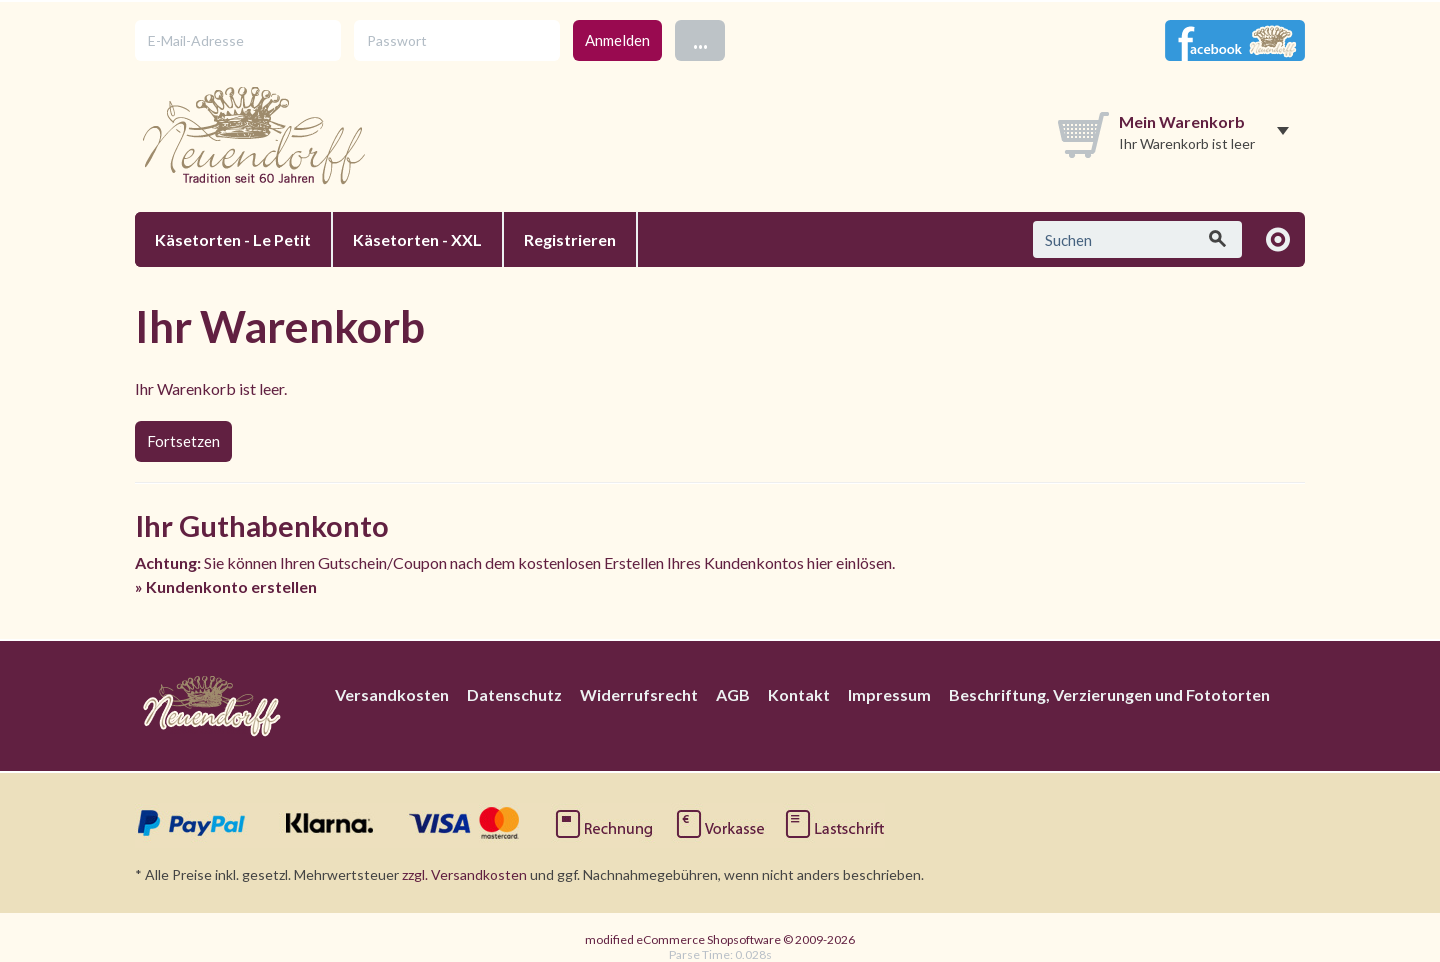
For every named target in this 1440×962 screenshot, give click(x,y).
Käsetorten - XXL (417, 239)
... (700, 39)
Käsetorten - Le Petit (233, 239)
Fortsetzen (183, 441)
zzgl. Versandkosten (464, 874)
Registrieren (570, 239)
